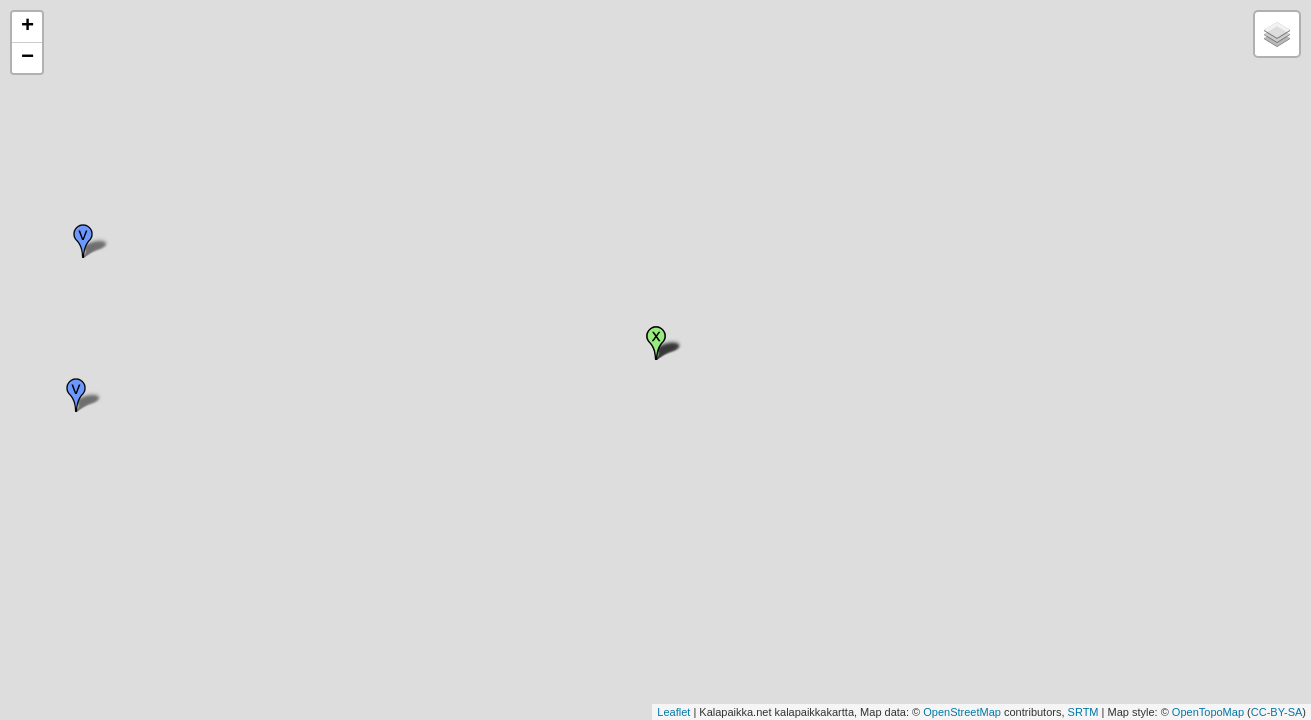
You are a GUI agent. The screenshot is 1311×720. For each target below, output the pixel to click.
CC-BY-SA (1277, 712)
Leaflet (673, 712)
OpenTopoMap (1208, 712)
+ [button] (27, 27)
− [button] (27, 58)
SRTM (1083, 712)
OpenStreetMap (962, 712)
